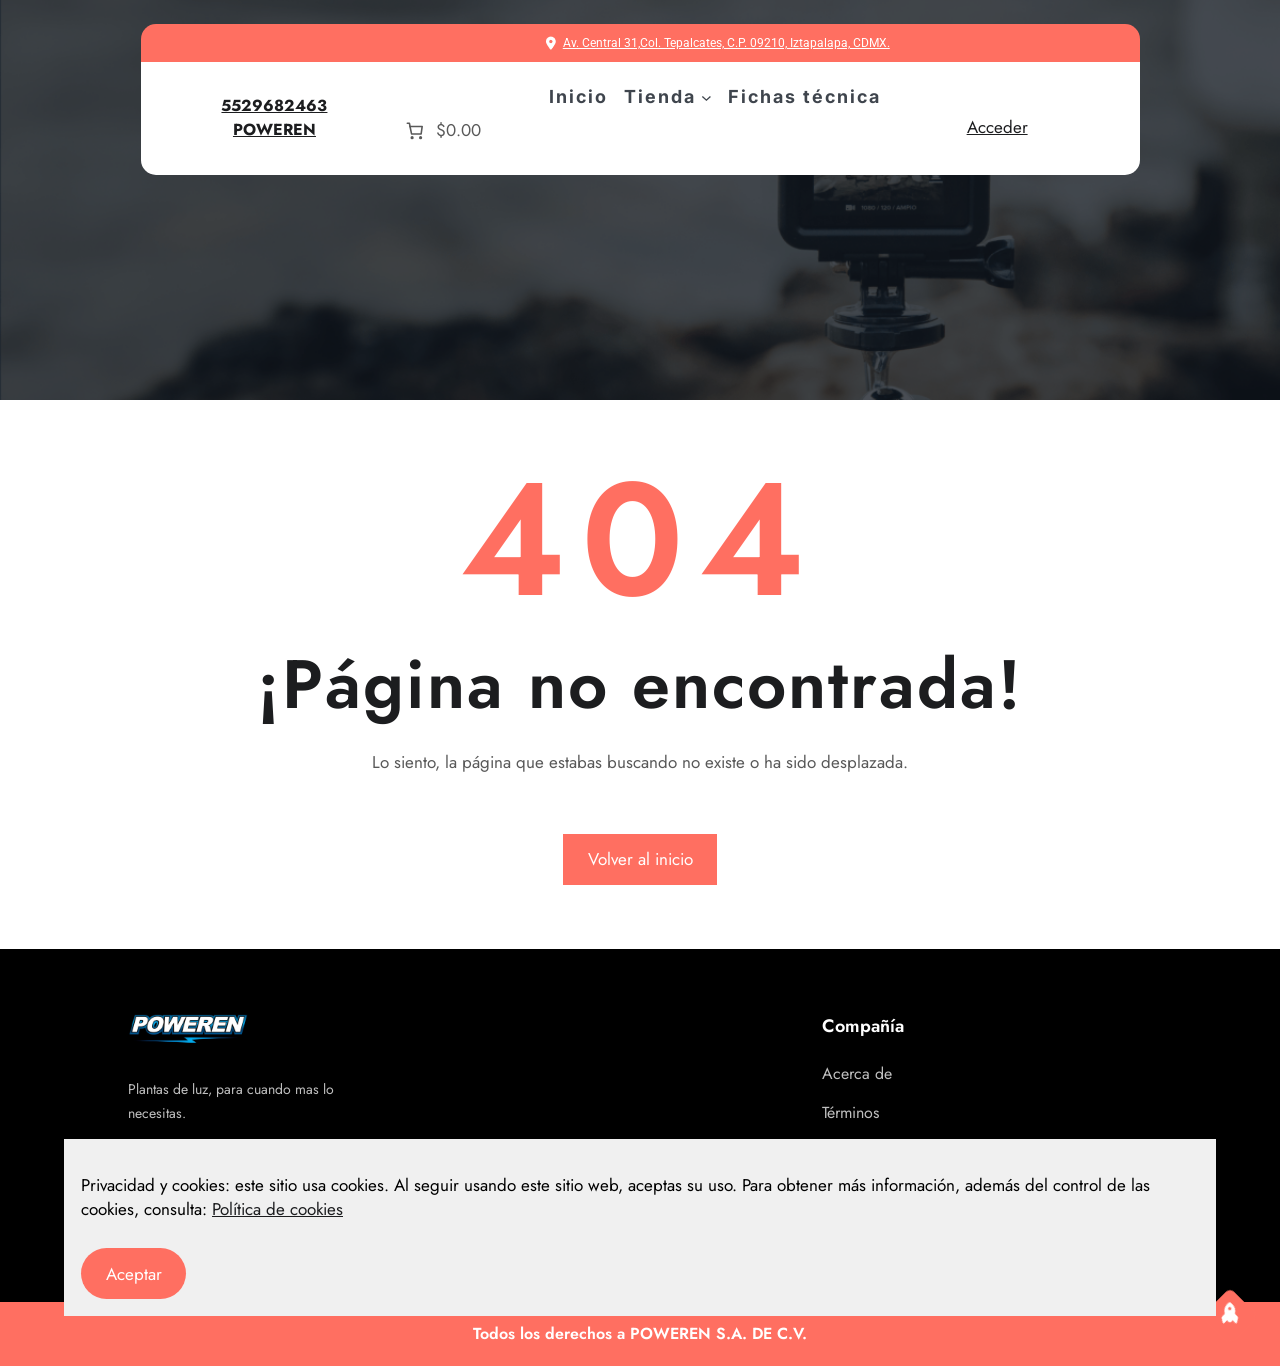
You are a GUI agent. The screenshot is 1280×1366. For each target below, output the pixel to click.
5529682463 (274, 105)
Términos (850, 1112)
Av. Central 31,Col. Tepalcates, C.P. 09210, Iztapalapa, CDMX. (726, 43)
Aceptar (134, 1274)
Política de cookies (277, 1209)
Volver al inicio (640, 859)
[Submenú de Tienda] (706, 97)
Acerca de (857, 1073)
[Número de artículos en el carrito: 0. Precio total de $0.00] (441, 130)
